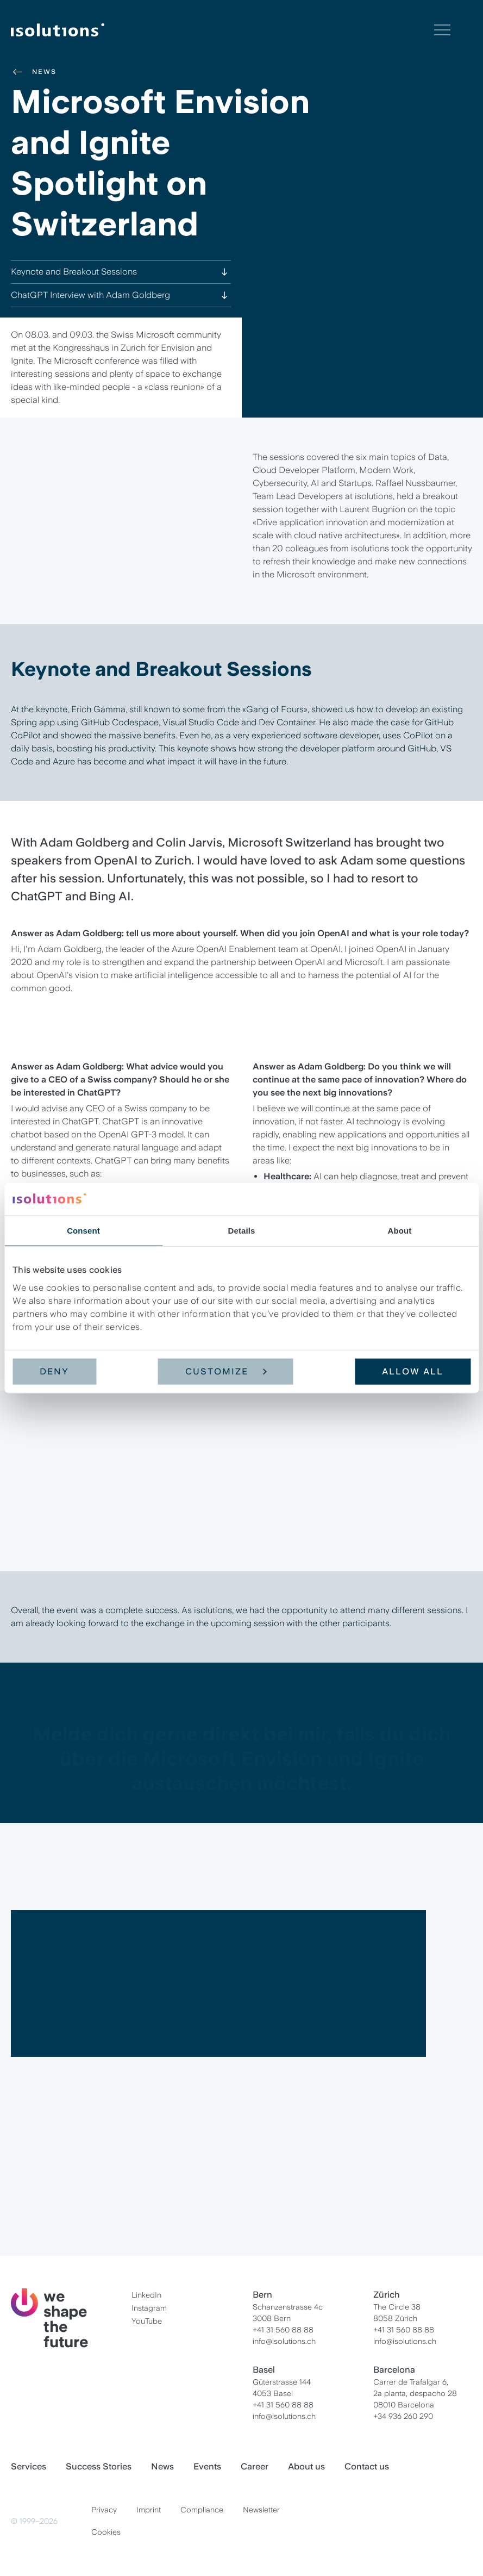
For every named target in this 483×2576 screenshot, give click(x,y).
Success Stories (98, 2466)
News (34, 71)
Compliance (201, 2509)
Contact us (366, 2466)
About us (306, 2466)
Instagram (149, 2308)
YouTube (146, 2321)
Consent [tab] (83, 1230)
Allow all (412, 1371)
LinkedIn (146, 2295)
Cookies (106, 2532)
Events (207, 2466)
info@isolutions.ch (284, 2341)
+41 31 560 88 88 (283, 2329)
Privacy (104, 2509)
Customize (226, 1371)
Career (254, 2466)
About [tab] (400, 1230)
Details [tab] (241, 1230)
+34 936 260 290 (403, 2416)
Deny (54, 1371)
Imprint (148, 2509)
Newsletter (261, 2509)
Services (28, 2466)
